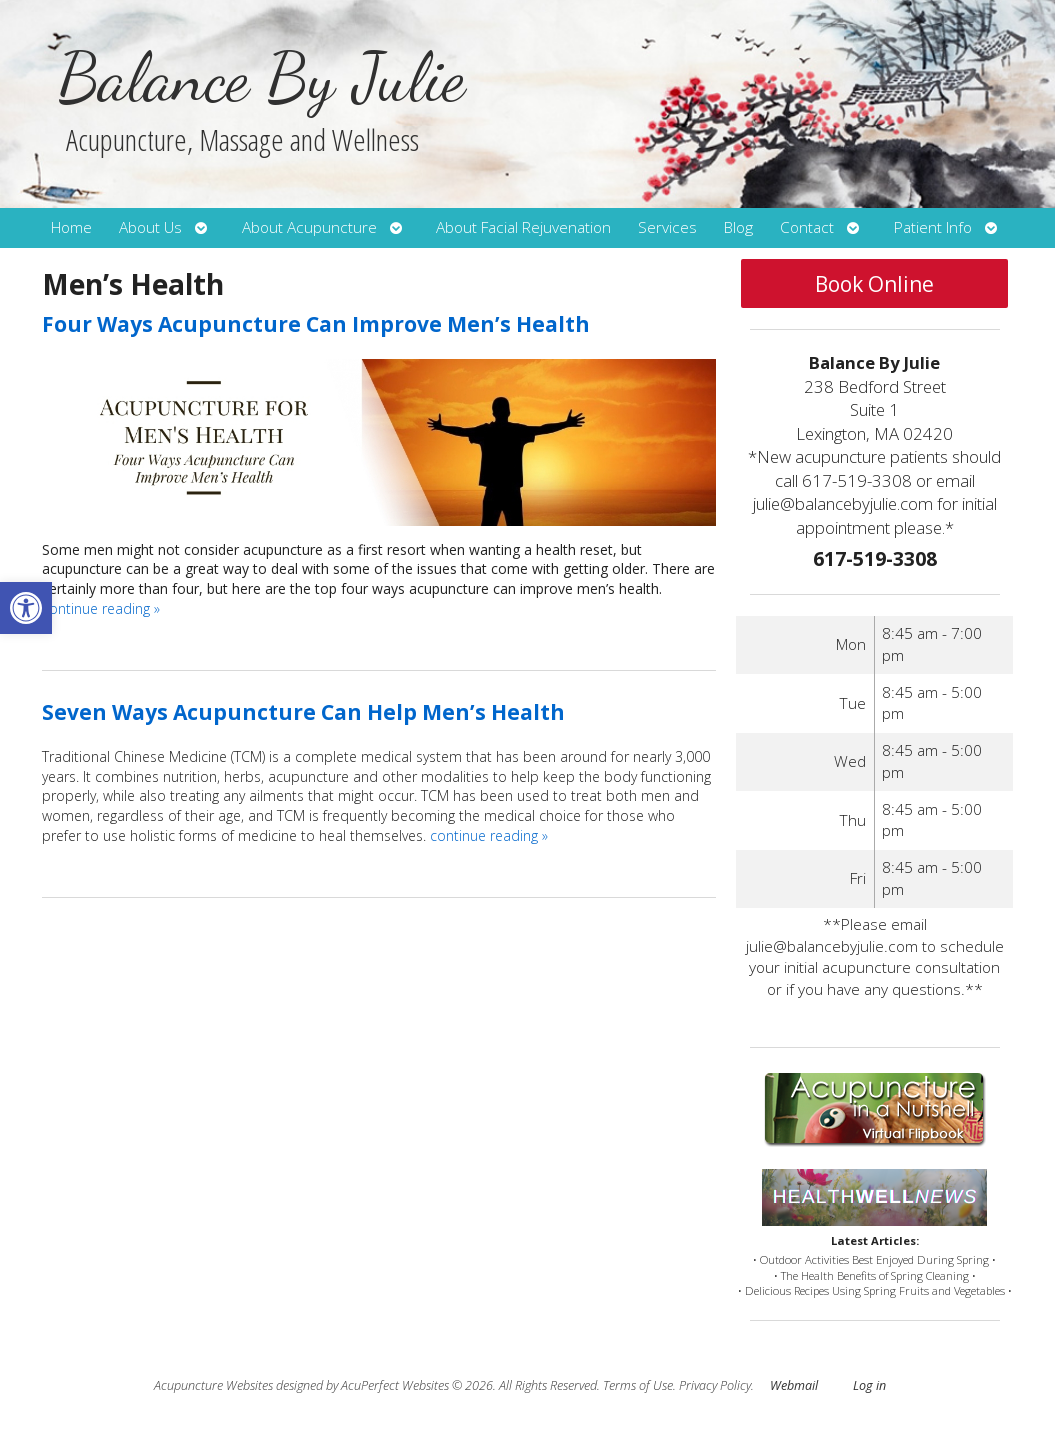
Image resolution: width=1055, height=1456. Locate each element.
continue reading (101, 608)
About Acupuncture (309, 227)
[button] (26, 608)
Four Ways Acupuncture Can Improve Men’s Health (316, 324)
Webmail (794, 1385)
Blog (738, 227)
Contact (807, 227)
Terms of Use (638, 1385)
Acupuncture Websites (213, 1385)
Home (71, 227)
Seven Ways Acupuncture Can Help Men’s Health (303, 712)
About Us (150, 227)
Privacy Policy (715, 1385)
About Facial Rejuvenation (523, 227)
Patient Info (933, 227)
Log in (869, 1385)
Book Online (874, 284)
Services (667, 227)
